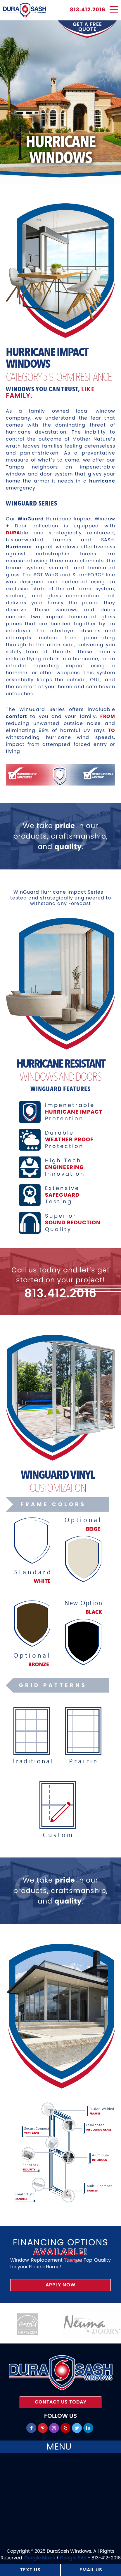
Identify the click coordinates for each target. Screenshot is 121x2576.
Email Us (90, 2569)
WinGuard (31, 518)
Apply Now (60, 2284)
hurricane (102, 481)
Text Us (30, 2569)
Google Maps (39, 2557)
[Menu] (114, 9)
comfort (16, 716)
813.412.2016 (87, 9)
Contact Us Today (61, 2402)
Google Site (73, 2557)
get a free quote (87, 27)
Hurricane (19, 546)
